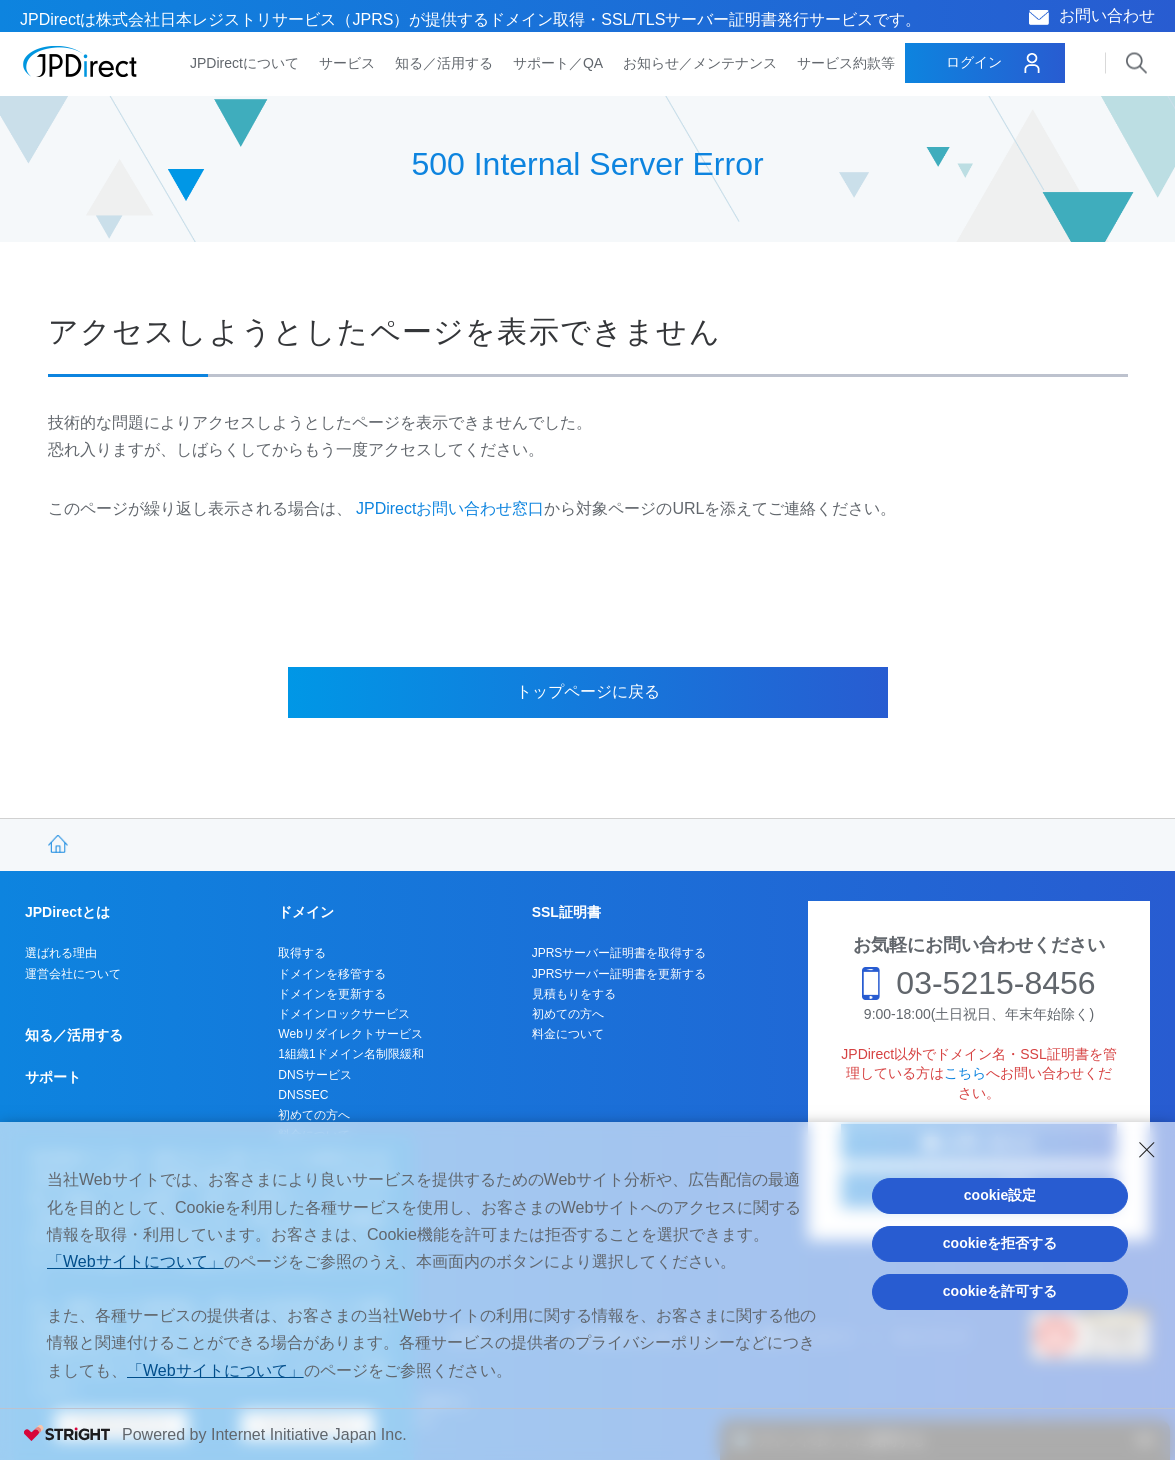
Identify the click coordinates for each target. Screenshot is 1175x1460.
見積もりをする (574, 994)
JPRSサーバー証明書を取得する (619, 953)
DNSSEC (303, 1095)
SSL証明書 (566, 912)
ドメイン (306, 912)
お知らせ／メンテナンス (700, 63)
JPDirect (80, 62)
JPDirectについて (244, 63)
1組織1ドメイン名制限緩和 (350, 1054)
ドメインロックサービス (344, 1014)
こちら (965, 1073)
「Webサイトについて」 (135, 1261)
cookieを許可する (1000, 1291)
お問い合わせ (1107, 15)
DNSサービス (314, 1075)
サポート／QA (558, 63)
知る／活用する (444, 63)
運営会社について (73, 974)
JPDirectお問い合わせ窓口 (450, 508)
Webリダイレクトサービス (350, 1034)
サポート (53, 1077)
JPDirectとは (67, 912)
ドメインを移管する (332, 974)
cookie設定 (1000, 1195)
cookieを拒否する (1000, 1243)
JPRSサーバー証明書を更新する (619, 974)
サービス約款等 (846, 63)
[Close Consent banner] (1147, 1150)
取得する (302, 953)
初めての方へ (314, 1115)
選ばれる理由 (61, 953)
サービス (347, 63)
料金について (568, 1034)
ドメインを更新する (332, 994)
